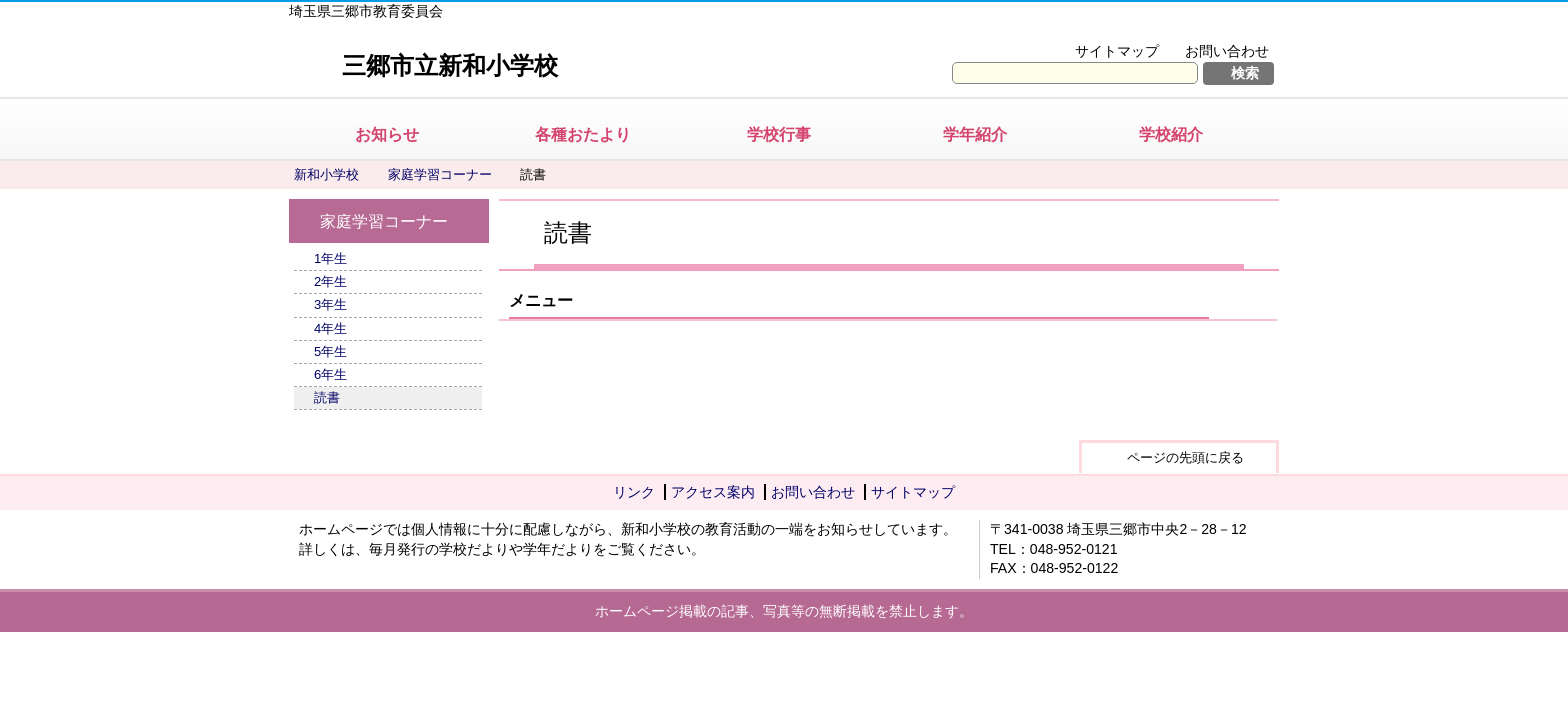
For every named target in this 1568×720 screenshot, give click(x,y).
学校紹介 (1171, 134)
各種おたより (583, 134)
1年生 (330, 258)
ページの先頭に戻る (1185, 457)
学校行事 (779, 134)
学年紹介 (975, 134)
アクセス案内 (713, 492)
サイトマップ (1117, 51)
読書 (327, 397)
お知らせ (387, 134)
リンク (634, 492)
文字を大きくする (1077, 26)
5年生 (330, 351)
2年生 (330, 281)
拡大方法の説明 (1213, 26)
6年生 (330, 374)
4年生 (330, 328)
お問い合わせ (1227, 51)
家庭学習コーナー (440, 174)
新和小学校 (326, 174)
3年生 (330, 304)
